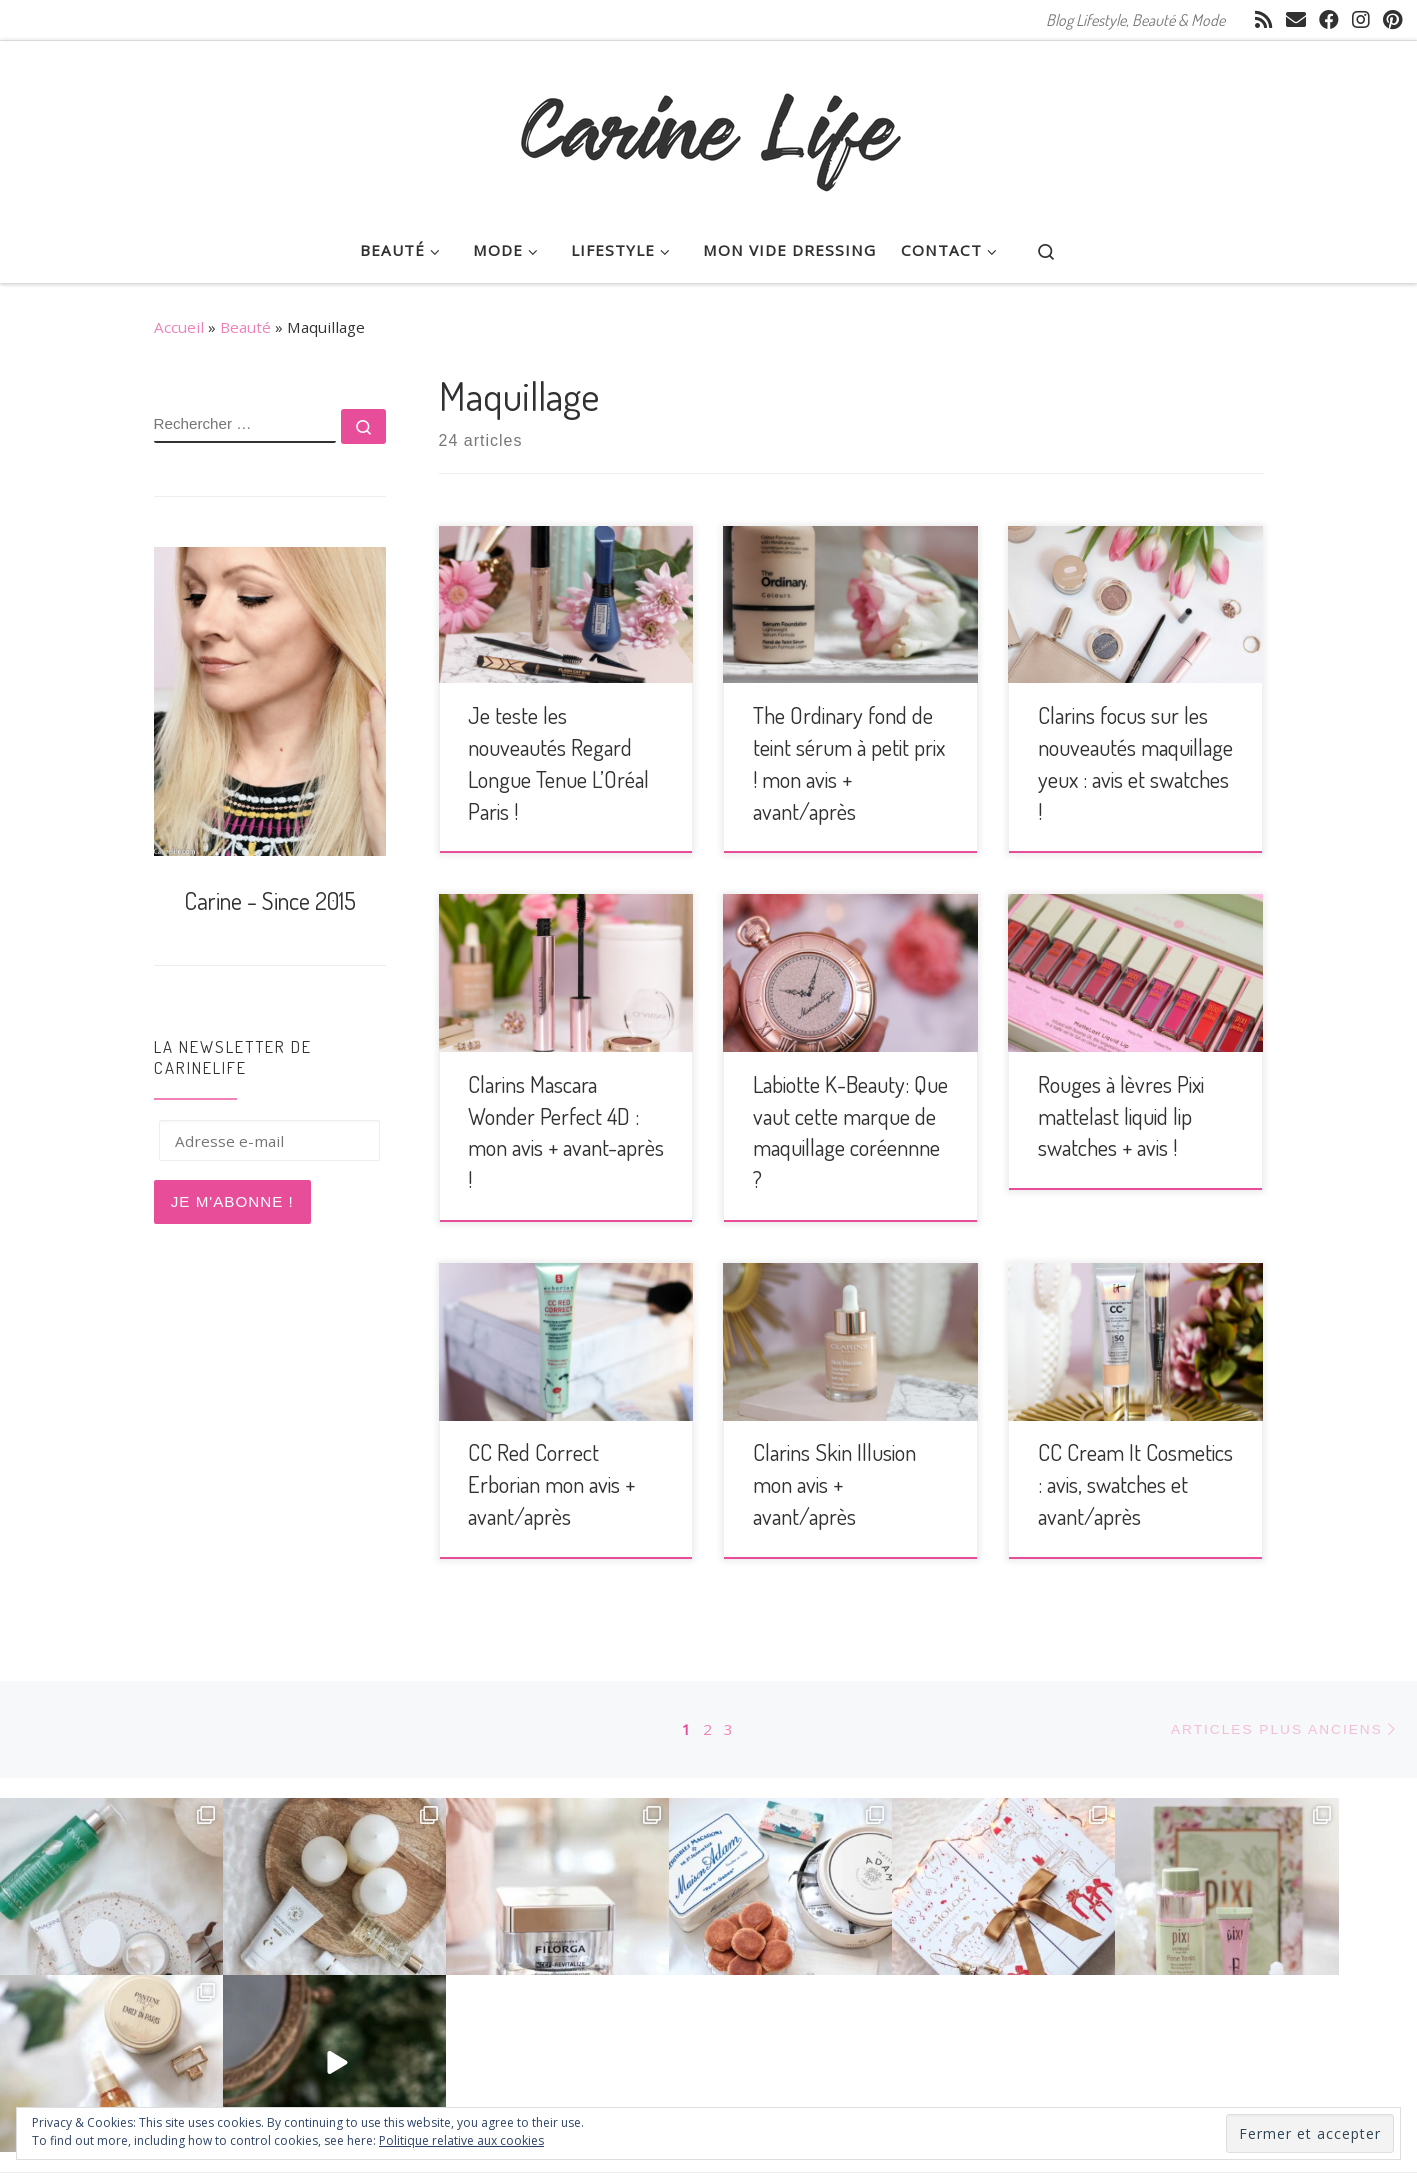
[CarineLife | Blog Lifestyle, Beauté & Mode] (709, 124)
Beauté (245, 327)
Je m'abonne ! (232, 1201)
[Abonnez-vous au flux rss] (1264, 20)
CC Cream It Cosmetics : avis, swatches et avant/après (1135, 1484)
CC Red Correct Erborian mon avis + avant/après (551, 1484)
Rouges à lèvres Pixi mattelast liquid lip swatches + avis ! (1121, 1116)
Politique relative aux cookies (461, 2140)
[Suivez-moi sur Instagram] (1361, 20)
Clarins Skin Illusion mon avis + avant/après (834, 1484)
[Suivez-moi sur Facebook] (1329, 20)
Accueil (179, 327)
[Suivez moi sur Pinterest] (1392, 20)
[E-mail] (1296, 20)
